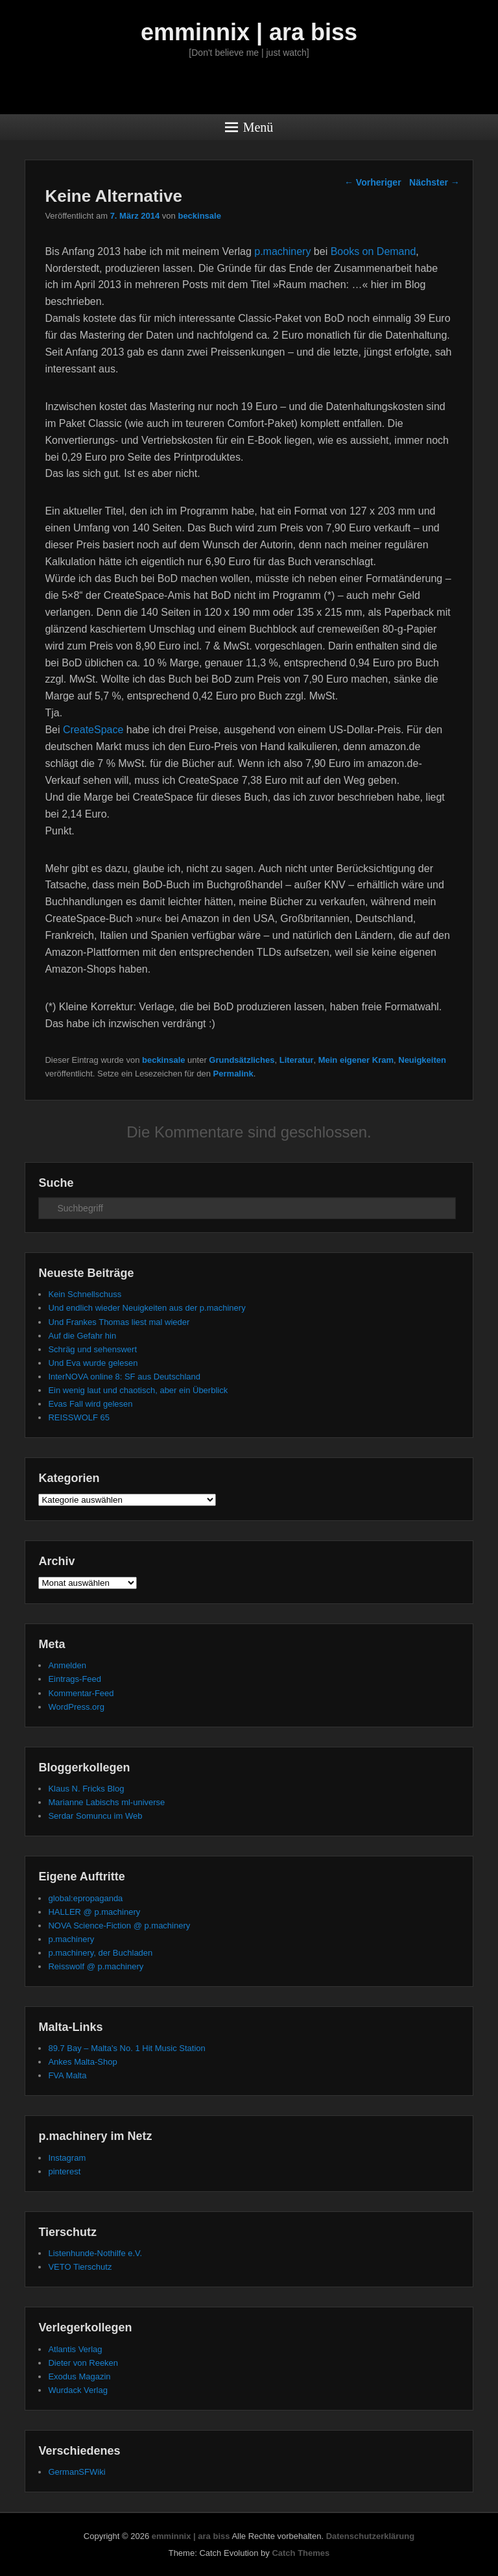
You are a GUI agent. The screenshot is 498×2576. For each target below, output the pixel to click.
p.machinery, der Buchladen (100, 1953)
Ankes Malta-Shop (82, 2062)
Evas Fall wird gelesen (90, 1404)
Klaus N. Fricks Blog (86, 1788)
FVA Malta (67, 2075)
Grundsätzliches (241, 1060)
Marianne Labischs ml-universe (106, 1802)
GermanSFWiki (76, 2472)
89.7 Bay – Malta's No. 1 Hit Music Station (126, 2048)
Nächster (434, 182)
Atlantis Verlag (75, 2349)
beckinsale (199, 216)
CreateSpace (93, 729)
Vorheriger (372, 182)
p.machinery (282, 251)
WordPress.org (76, 1707)
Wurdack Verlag (78, 2390)
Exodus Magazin (79, 2376)
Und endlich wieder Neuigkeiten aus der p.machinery (146, 1308)
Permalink (233, 1073)
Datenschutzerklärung (370, 2536)
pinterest (64, 2171)
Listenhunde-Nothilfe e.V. (95, 2253)
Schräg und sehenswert (92, 1349)
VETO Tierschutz (80, 2267)
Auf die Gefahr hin (82, 1336)
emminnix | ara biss (249, 32)
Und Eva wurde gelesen (92, 1363)
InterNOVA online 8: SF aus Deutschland (124, 1376)
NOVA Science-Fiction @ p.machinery (119, 1925)
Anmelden (67, 1665)
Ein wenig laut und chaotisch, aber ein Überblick (138, 1390)
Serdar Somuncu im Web (95, 1816)
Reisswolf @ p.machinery (95, 1966)
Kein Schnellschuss (84, 1294)
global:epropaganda (85, 1898)
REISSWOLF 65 (79, 1417)
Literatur (296, 1060)
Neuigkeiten (422, 1060)
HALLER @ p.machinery (94, 1912)
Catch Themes (300, 2553)
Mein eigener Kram (356, 1060)
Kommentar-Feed (80, 1693)
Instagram (67, 2158)
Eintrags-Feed (74, 1679)
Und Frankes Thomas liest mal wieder (118, 1322)
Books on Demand (373, 251)
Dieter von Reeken (83, 2363)
